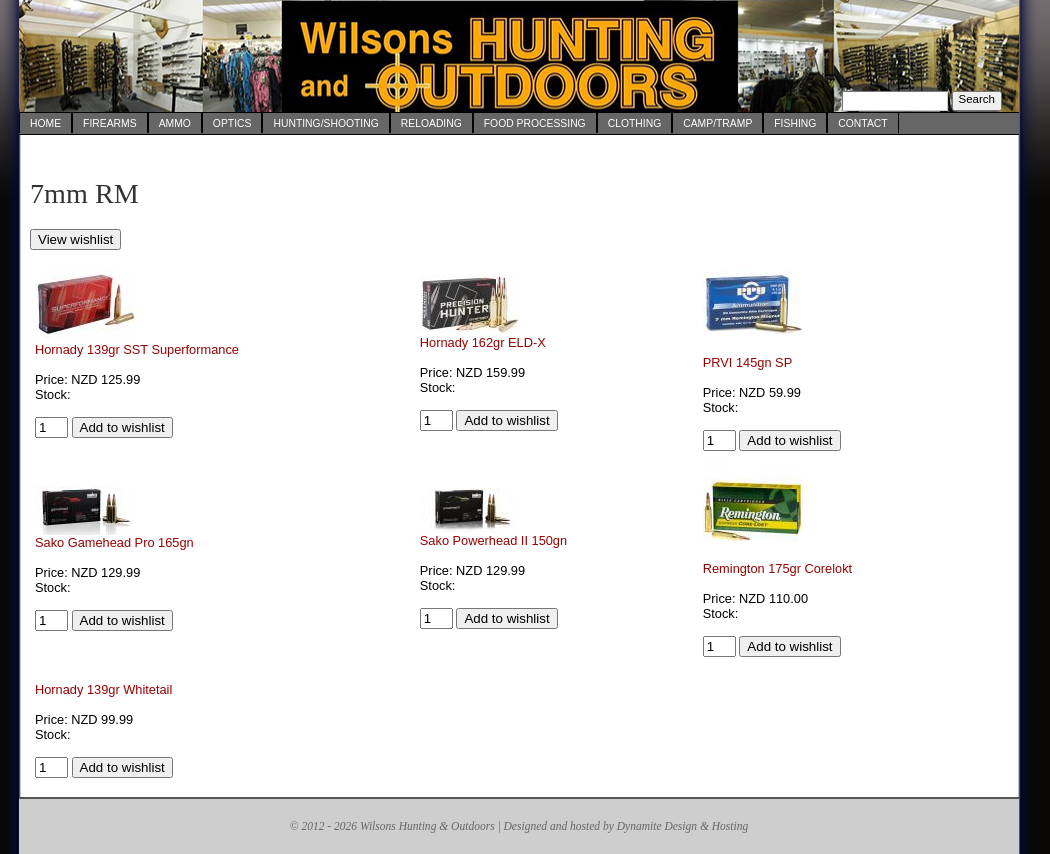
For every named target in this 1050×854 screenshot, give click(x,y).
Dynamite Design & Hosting (682, 826)
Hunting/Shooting (325, 123)
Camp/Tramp (717, 123)
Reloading (431, 123)
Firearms (110, 123)
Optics (232, 123)
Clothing (635, 123)
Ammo (175, 123)
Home (45, 123)
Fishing (795, 123)
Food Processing (535, 123)
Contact (862, 123)
